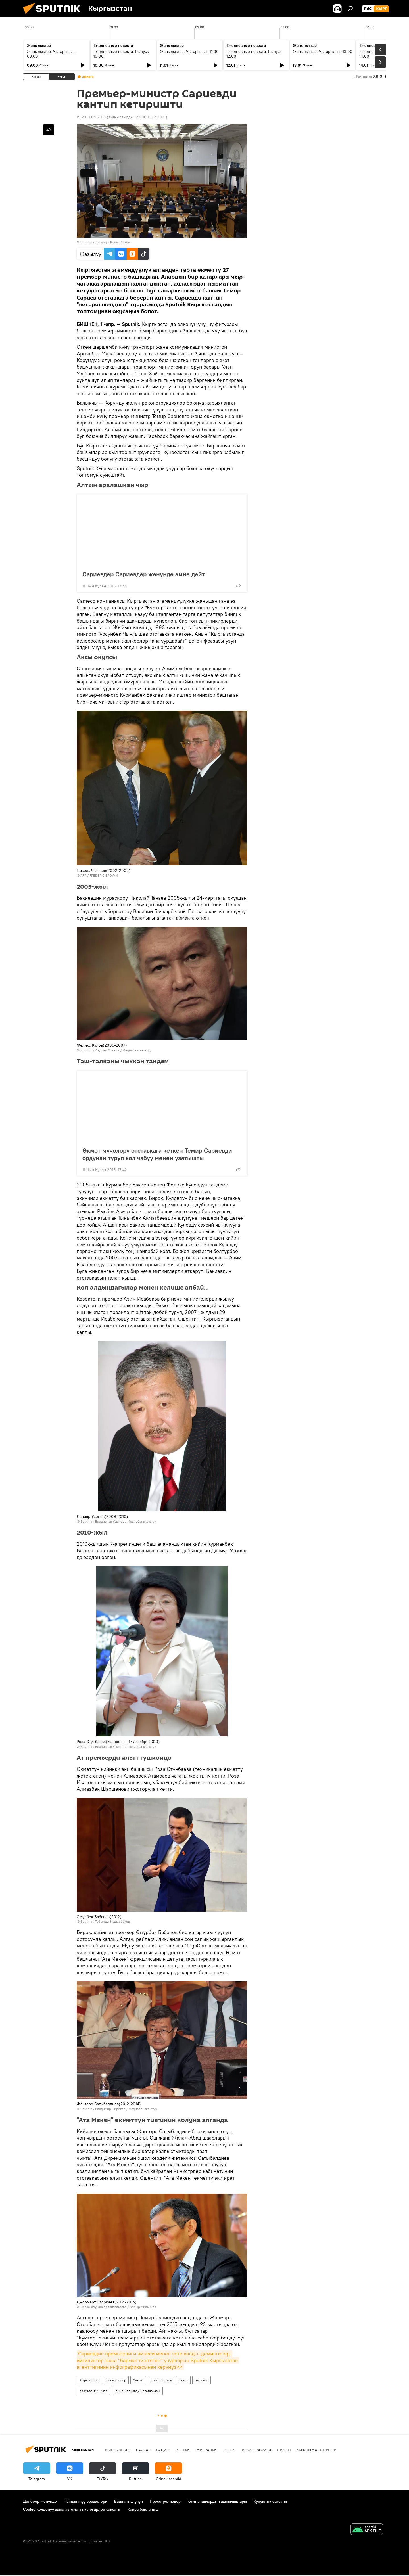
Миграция (207, 2449)
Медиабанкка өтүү (136, 1050)
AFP (83, 875)
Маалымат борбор (316, 2449)
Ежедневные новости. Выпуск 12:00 (254, 54)
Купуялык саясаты (270, 2501)
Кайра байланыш (143, 2509)
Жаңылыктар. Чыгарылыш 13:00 (322, 51)
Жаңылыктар (115, 2380)
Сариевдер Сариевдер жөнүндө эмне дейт (143, 574)
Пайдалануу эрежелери (85, 2501)
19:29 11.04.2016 (91, 117)
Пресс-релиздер (165, 2501)
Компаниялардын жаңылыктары (217, 2501)
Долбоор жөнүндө (40, 2501)
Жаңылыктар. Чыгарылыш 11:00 (189, 51)
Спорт (229, 2449)
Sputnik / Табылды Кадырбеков (105, 242)
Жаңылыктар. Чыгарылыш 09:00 (51, 54)
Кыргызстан (89, 2380)
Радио (163, 2449)
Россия (183, 2449)
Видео (284, 2449)
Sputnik (86, 1050)
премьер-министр (93, 2391)
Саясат (138, 2380)
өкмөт (183, 2380)
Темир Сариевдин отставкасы (137, 2391)
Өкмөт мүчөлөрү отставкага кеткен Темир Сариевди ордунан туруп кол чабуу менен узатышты (157, 1154)
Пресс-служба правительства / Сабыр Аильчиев (118, 2307)
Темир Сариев (161, 2380)
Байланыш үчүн (128, 2501)
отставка (201, 2380)
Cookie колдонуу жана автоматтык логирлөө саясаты (72, 2509)
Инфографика (257, 2449)
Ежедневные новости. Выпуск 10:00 (121, 54)
